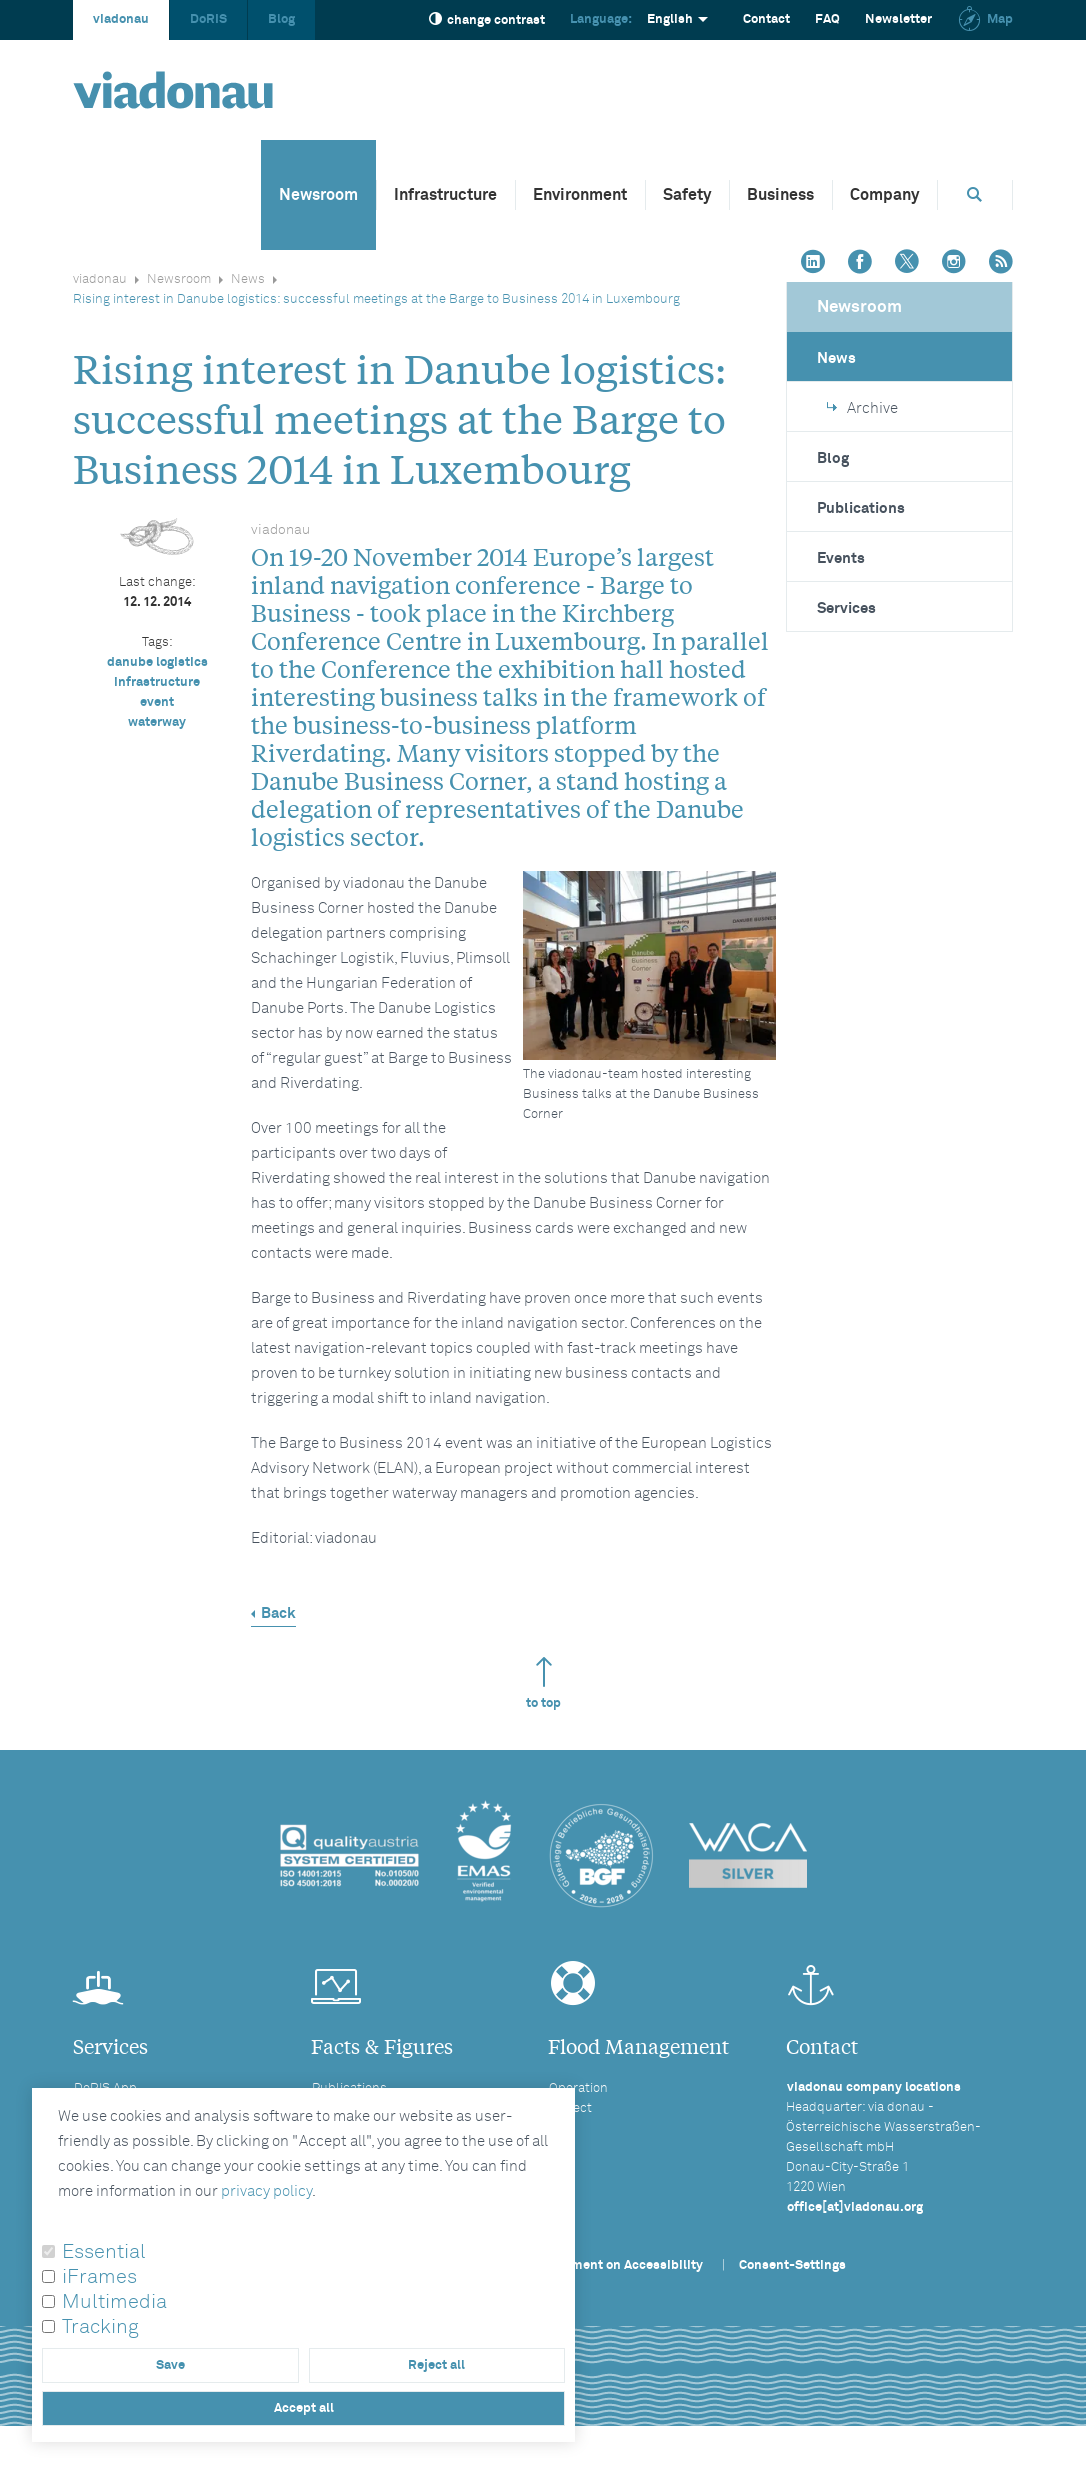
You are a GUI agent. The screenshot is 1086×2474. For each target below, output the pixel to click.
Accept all (304, 2408)
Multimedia (114, 2302)
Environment (580, 195)
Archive (862, 408)
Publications (861, 508)
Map (985, 19)
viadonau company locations (874, 2087)
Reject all (436, 2365)
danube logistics (157, 662)
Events (841, 558)
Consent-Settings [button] (792, 2265)
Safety (687, 195)
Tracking (100, 2327)
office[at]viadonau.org (855, 2207)
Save (170, 2365)
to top (543, 1683)
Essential (104, 2252)
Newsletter (898, 19)
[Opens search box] (975, 194)
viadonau (121, 19)
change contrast (487, 19)
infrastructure (157, 682)
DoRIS (208, 19)
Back (278, 1613)
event (157, 702)
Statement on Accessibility (621, 2265)
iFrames (99, 2277)
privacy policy (266, 2191)
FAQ (827, 19)
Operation (578, 2088)
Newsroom (318, 195)
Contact (766, 19)
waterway (157, 722)
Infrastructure (445, 195)
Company (884, 195)
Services (846, 608)
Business (780, 195)
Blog (281, 19)
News (248, 279)
